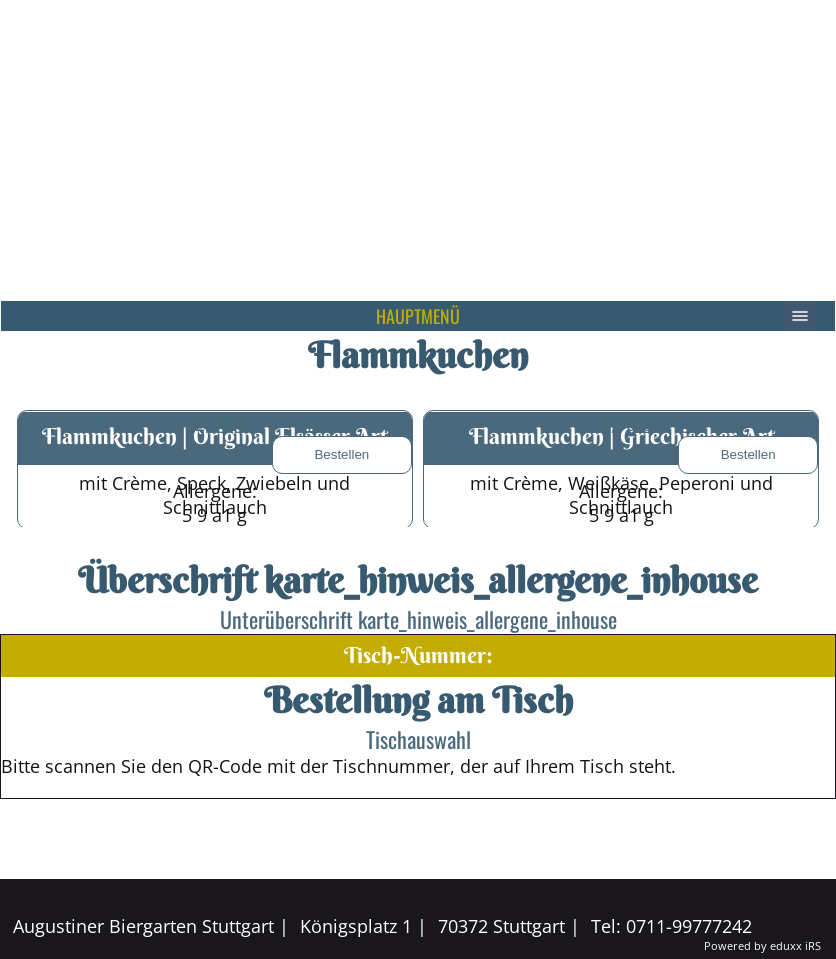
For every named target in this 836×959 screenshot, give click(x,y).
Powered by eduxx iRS (762, 945)
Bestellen (341, 454)
